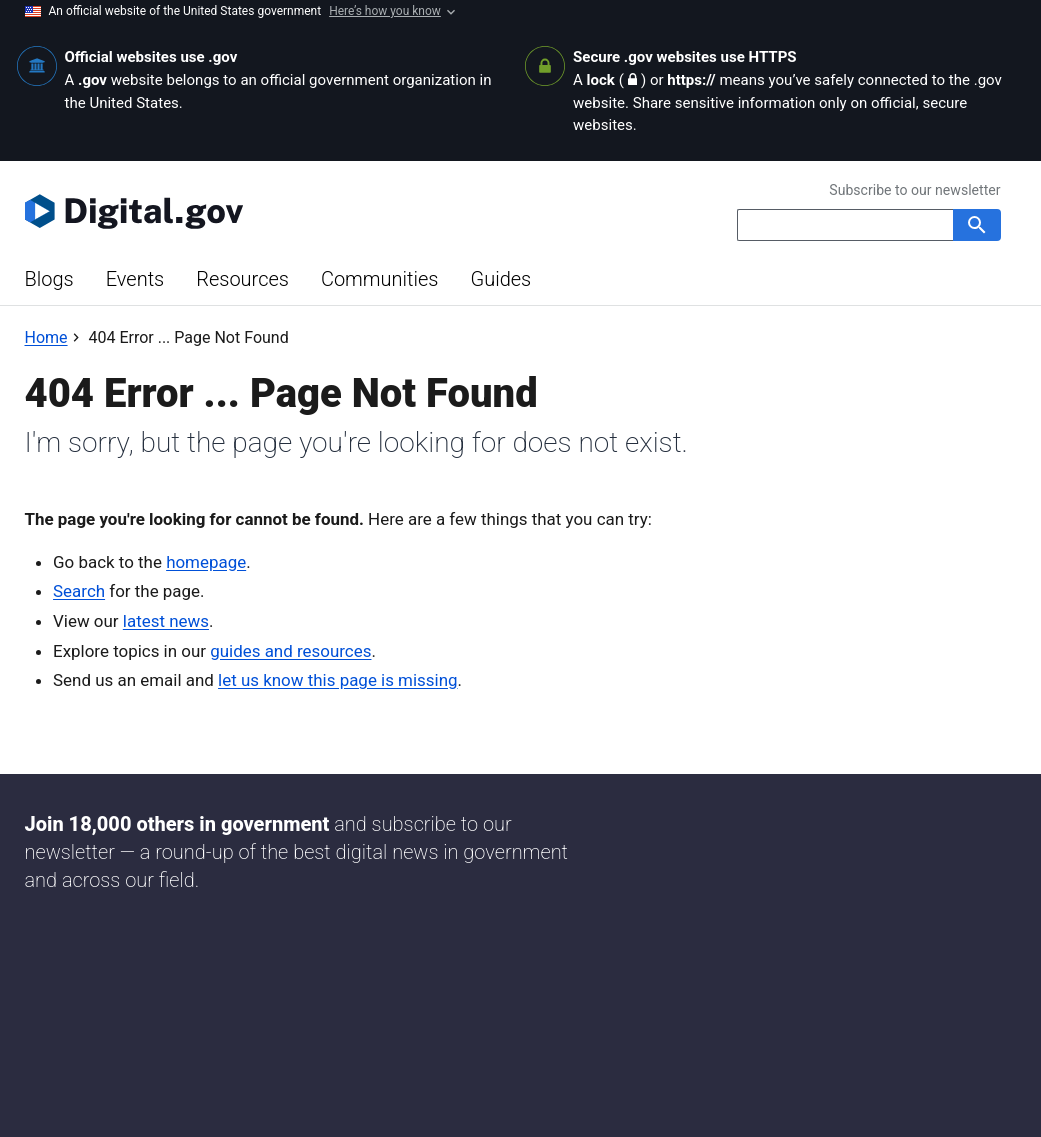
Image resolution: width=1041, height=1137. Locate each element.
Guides (500, 279)
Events (135, 279)
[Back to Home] (46, 337)
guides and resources (290, 651)
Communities (380, 279)
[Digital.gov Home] (273, 211)
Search (79, 591)
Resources (242, 279)
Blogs (49, 279)
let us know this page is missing (338, 680)
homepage (206, 562)
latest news (166, 621)
